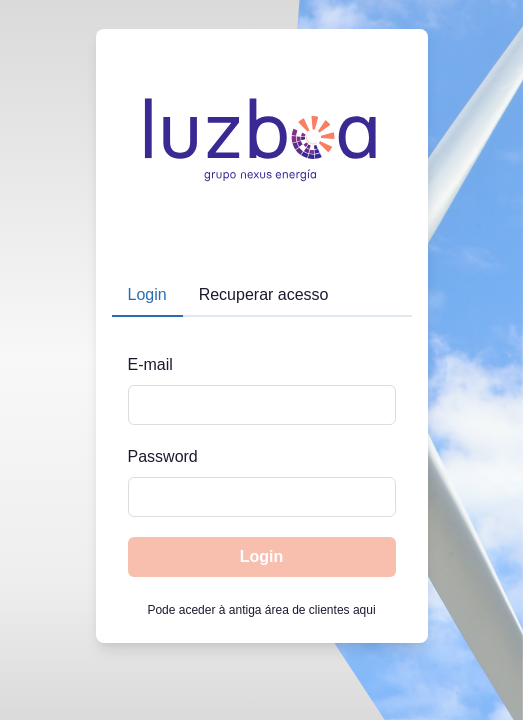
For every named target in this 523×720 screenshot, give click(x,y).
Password (163, 456)
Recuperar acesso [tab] (264, 294)
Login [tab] (147, 294)
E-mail (150, 364)
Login (262, 556)
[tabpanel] (262, 455)
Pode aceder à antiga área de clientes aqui (261, 610)
